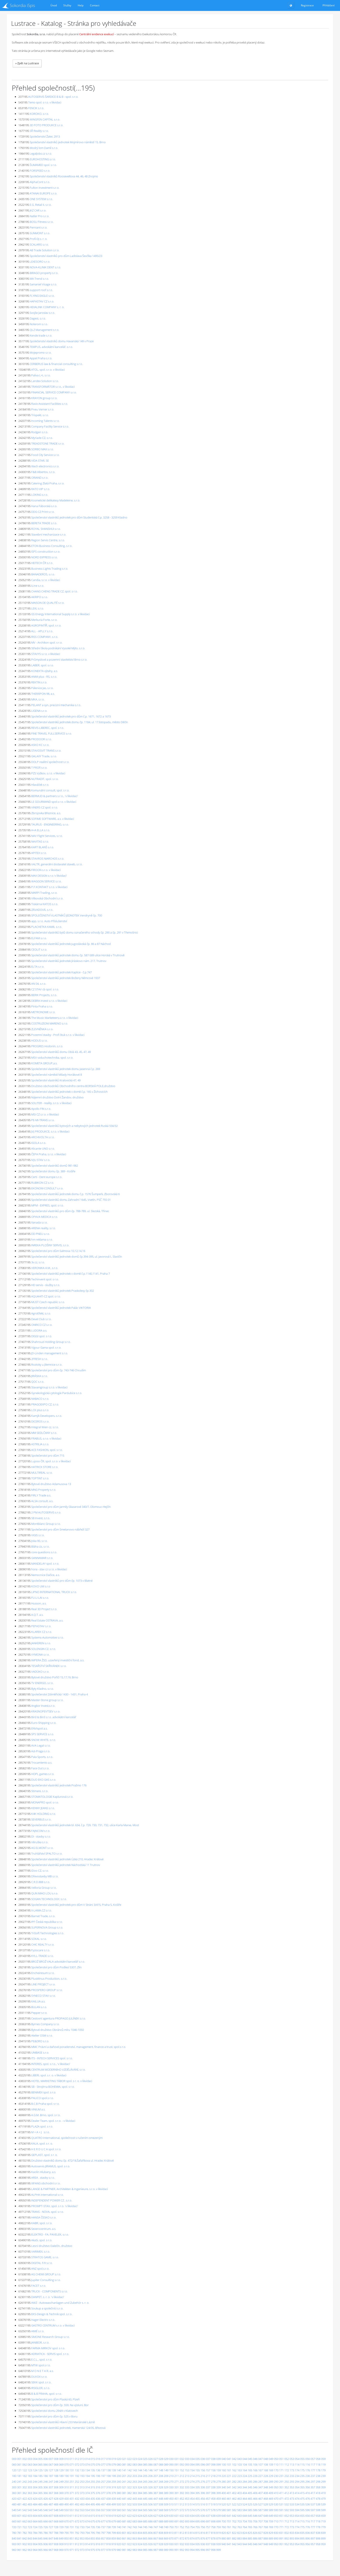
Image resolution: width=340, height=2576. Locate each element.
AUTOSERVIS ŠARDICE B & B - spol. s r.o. (53, 97)
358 (318, 2487)
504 (140, 2504)
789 (61, 2533)
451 (176, 2499)
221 (229, 2476)
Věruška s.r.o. (39, 1842)
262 (129, 2482)
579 (218, 2510)
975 (92, 2550)
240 (14, 2482)
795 (92, 2533)
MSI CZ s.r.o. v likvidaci (45, 1114)
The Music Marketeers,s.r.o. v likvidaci (54, 1018)
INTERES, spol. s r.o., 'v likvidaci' (50, 2064)
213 (187, 2476)
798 (108, 2533)
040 (223, 2459)
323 (134, 2487)
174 (297, 2470)
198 (108, 2476)
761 (229, 2527)
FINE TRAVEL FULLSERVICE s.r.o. (51, 733)
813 (187, 2533)
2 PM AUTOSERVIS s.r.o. (46, 1512)
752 (181, 2527)
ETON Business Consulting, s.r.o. (51, 546)
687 (155, 2521)
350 (276, 2487)
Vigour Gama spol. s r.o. (46, 1347)
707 (260, 2521)
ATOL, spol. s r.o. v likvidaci (48, 370)
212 (181, 2476)
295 (302, 2482)
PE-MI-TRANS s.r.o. (43, 1120)
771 (281, 2527)
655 (302, 2516)
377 (103, 2493)
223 (239, 2476)
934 (192, 2544)
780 (14, 2533)
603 (30, 2516)
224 (244, 2476)
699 (218, 2521)
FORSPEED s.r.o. (40, 171)
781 (19, 2533)
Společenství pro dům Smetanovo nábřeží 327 (60, 1529)
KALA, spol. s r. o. (42, 2143)
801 (124, 2533)
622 (129, 2516)
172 (286, 2470)
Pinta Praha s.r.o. (42, 1006)
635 (197, 2516)
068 (56, 2464)
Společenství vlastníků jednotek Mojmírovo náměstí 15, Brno (68, 142)
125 (40, 2470)
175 (302, 2470)
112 (286, 2464)
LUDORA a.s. (39, 1330)
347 (260, 2487)
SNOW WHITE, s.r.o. (43, 1740)
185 (40, 2476)
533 (292, 2504)
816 (202, 2533)
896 (307, 2538)
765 (250, 2527)
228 (265, 2476)
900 (14, 2544)
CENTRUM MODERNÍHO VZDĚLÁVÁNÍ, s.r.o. (58, 2070)
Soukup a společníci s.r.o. (47, 2308)
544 (35, 2510)
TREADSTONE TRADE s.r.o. (47, 443)
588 (265, 2510)
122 (24, 2470)
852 (77, 2538)
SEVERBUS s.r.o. (41, 1819)
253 (82, 2482)
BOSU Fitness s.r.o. (42, 222)
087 (155, 2464)
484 (35, 2504)
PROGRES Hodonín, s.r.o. (47, 1046)
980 (119, 2550)
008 (56, 2459)
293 (292, 2482)
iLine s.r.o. (37, 586)
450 (171, 2499)
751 (176, 2527)
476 (307, 2499)
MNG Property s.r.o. (43, 1490)
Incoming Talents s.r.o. (45, 421)
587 (260, 2510)
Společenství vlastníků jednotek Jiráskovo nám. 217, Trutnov (68, 961)
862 (129, 2538)
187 (50, 2476)
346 (255, 2487)
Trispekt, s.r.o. (40, 415)
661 (19, 2521)
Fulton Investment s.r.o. (44, 188)
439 (113, 2499)
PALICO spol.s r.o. (42, 2098)
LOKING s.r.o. (39, 495)
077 (103, 2464)
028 (161, 2459)
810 (171, 2533)
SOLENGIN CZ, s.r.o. (43, 1649)
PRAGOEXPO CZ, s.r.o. (45, 1404)
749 (166, 2527)
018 (108, 2459)
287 (260, 2482)
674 (87, 2521)
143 (134, 2470)
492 (77, 2504)
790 (66, 2533)
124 (35, 2470)
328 (161, 2487)
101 (229, 2464)
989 (166, 2550)
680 (119, 2521)
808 (161, 2533)
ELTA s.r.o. (37, 967)
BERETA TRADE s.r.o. (44, 523)
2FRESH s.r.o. (39, 1359)
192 (77, 2476)
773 (292, 2527)
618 (108, 2516)
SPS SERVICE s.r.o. (42, 1734)
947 (260, 2544)
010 (66, 2459)
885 (250, 2538)
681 (124, 2521)
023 (134, 2459)
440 (119, 2499)
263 (134, 2482)
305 (40, 2487)
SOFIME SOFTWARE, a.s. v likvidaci (52, 819)
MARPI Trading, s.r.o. (44, 893)
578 (213, 2510)
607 (50, 2516)
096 (202, 2464)
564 (140, 2510)
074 (87, 2464)
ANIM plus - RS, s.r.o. (44, 677)
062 (24, 2464)
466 (255, 2499)
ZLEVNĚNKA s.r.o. (42, 1029)
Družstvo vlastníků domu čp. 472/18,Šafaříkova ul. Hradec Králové (72, 2160)
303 (30, 2487)
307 (50, 2487)
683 (134, 2521)
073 (82, 2464)
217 (208, 2476)
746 (150, 2527)
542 (24, 2510)
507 (155, 2504)
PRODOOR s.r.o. (41, 739)
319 (113, 2487)
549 (61, 2510)
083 (134, 2464)
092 (181, 2464)
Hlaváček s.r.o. (40, 785)
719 (323, 2521)
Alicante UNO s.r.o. (43, 1148)
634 (192, 2516)
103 (239, 2464)
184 (35, 2476)
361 (19, 2493)
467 (260, 2499)
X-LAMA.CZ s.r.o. (41, 1910)
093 (187, 2464)
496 (98, 2504)
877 (208, 2538)
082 (129, 2464)
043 (239, 2459)
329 (166, 2487)
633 (187, 2516)
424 (35, 2499)
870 (171, 2538)
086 (150, 2464)
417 (313, 2493)
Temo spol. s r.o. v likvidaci (44, 102)
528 (265, 2504)
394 (192, 2493)
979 (113, 2550)
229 (271, 2476)
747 (155, 2527)
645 (250, 2516)
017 (103, 2459)
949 (271, 2544)
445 (145, 2499)
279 (218, 2482)
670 (66, 2521)
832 (286, 2533)
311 (71, 2487)
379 (113, 2493)
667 (50, 2521)
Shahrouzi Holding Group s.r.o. (51, 1342)
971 (71, 2550)
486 (45, 2504)
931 (176, 2544)
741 (124, 2527)
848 (56, 2538)
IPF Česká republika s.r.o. (47, 1922)
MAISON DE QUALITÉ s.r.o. (47, 603)
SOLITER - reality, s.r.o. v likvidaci (51, 1103)
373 (82, 2493)
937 (208, 2544)
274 (192, 2482)
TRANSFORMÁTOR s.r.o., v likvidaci (53, 387)
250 (66, 2482)
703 (239, 2521)
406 (255, 2493)
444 (140, 2499)
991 (176, 2550)
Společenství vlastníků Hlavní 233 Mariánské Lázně (63, 2422)
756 (202, 2527)
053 (292, 2459)
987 (155, 2550)
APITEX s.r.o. (39, 853)
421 (19, 2499)
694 (192, 2521)
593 (292, 2510)
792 (77, 2533)
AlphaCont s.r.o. (40, 182)
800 (119, 2533)
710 (276, 2521)
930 (171, 2544)
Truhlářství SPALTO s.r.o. (46, 1853)
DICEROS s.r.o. (40, 1421)
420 (14, 2499)
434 (87, 2499)
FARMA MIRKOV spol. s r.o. (48, 2348)
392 (181, 2493)
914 (87, 2544)
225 (250, 2476)
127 (50, 2470)
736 (98, 2527)
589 (271, 2510)
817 (208, 2533)
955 (302, 2544)
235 (302, 2476)
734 (87, 2527)
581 (229, 2510)
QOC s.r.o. (37, 1382)
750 (171, 2527)
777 (313, 2527)
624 (140, 2516)
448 (161, 2499)
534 (297, 2504)
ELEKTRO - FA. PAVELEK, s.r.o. (50, 2234)
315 (92, 2487)
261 (124, 2482)
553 (82, 2510)
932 (181, 2544)
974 (87, 2550)
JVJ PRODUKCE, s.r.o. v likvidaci (50, 1131)
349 (271, 2487)
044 (244, 2459)
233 (292, 2476)
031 (176, 2459)
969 (61, 2550)
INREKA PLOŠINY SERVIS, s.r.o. (50, 1245)
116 (307, 2464)
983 (134, 2550)
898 (318, 2538)
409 (271, 2493)
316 (98, 2487)
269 (166, 2482)
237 (313, 2476)
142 (129, 2470)
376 (98, 2493)
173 (292, 2470)
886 (255, 2538)
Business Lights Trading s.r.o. (49, 569)
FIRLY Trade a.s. (41, 1495)
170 (276, 2470)
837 (313, 2533)
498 (108, 2504)
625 (145, 2516)
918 (108, 2544)
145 (145, 2470)
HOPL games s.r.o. (42, 1774)
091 (176, 2464)
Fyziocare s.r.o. (40, 1950)
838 (318, 2533)
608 (56, 2516)
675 (92, 2521)
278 (213, 2482)
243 (30, 2482)
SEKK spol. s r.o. (41, 2382)
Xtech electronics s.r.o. (45, 466)
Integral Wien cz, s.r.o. (45, 1427)
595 (302, 2510)
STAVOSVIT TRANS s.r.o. (46, 750)
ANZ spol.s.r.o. (40, 2269)
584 (244, 2510)
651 (281, 2516)
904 (35, 2544)
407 (260, 2493)
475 (302, 2499)
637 (208, 2516)
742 (129, 2527)
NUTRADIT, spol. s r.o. (45, 779)
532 (286, 2504)
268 (161, 2482)
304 (35, 2487)
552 (77, 2510)
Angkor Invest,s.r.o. (43, 1706)
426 (45, 2499)
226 (255, 2476)
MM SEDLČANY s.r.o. (44, 1433)
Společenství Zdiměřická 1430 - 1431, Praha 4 (59, 1694)
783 (30, 2533)
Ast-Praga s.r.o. (40, 1751)
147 (155, 2470)
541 (19, 2510)
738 (108, 2527)
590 (276, 2510)
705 (250, 2521)
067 (50, 2464)
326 (150, 2487)
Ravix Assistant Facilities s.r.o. (49, 404)
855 (92, 2538)
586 (255, 2510)
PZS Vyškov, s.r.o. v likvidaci (48, 773)
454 (192, 2499)
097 (208, 2464)
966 (45, 2550)
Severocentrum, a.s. (43, 2229)
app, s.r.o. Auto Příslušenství (49, 921)
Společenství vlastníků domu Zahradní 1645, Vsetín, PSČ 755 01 (71, 1200)
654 (297, 2516)
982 (129, 2550)
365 (40, 2493)
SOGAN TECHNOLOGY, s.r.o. (49, 1899)
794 (87, 2533)
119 (323, 2464)
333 (187, 2487)
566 (150, 2510)
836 (307, 2533)
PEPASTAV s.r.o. (41, 1626)
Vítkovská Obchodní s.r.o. (47, 898)
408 (265, 2493)
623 (134, 2516)
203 (134, 2476)
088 (161, 2464)
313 (82, 2487)
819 (218, 2533)
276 (202, 2482)
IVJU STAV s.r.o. (40, 1160)
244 (35, 2482)
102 (234, 2464)
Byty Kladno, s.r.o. (42, 1689)
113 (292, 2464)
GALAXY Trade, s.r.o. (44, 756)
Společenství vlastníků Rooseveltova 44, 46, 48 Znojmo (64, 176)
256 (98, 2482)
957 (313, 2544)
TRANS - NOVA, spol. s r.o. (47, 2212)
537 (313, 2504)
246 (45, 2482)
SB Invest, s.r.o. (40, 1518)
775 (302, 2527)
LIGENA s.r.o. (39, 711)
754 (192, 2527)
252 (77, 2482)
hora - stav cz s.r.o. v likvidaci (49, 1569)
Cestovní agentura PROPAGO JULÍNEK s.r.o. (58, 2018)
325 (145, 2487)
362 (24, 2493)
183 (30, 2476)
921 (124, 2544)
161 (229, 2470)
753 (187, 2527)
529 (271, 2504)
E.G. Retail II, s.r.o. (41, 205)
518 (213, 2504)
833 (292, 2533)
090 (171, 2464)
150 (171, 2470)
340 (223, 2487)
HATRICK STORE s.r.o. (44, 1467)
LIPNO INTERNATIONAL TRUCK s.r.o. (54, 1592)
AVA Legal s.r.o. (41, 1745)
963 (30, 2550)
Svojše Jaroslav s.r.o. (42, 313)
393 (187, 2493)
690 (171, 2521)
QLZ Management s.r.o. (44, 330)
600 (14, 2516)
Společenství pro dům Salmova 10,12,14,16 (58, 1251)
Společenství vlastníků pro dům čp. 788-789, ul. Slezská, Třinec (70, 1211)
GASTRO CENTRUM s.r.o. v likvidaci (53, 2325)
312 (77, 2487)
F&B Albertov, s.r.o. (43, 472)
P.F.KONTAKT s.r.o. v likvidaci (49, 887)
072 (77, 2464)
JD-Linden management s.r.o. (49, 1353)
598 (318, 2510)
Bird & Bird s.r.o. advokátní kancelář (53, 1717)
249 (61, 2482)
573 (187, 2510)
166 (255, 2470)
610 (66, 2516)
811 (176, 2533)
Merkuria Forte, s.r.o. (44, 620)
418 (318, 2493)
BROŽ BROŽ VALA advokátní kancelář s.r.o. (58, 1961)
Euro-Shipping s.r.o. (43, 1723)
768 (265, 2527)
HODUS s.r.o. (39, 1040)
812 (181, 2533)
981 (124, 2550)
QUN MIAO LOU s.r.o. (44, 1893)
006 (45, 2459)
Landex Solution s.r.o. (45, 381)
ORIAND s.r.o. (39, 478)
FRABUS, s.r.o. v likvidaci (46, 1438)
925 (145, 2544)
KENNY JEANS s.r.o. (43, 1808)
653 (292, 2516)
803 (134, 2533)
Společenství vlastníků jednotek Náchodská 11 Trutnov (65, 1865)
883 (239, 2538)
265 (145, 2482)
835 (302, 2533)
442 (129, 2499)
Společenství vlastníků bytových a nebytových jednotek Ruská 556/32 (74, 1126)
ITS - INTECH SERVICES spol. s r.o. (52, 2058)
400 (223, 2493)
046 (255, 2459)
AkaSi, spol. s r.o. (41, 2240)
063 (30, 2464)
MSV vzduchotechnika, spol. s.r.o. (52, 1057)
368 (56, 2493)
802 (129, 2533)
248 (56, 2482)
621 (124, 2516)
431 (71, 2499)
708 (265, 2521)
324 (140, 2487)
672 (77, 2521)
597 (313, 2510)
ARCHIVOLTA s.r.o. (43, 1137)
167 (260, 2470)
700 (223, 2521)
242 (24, 2482)
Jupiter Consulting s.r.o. (46, 2280)
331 (176, 2487)
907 (50, 2544)
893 (292, 2538)
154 (192, 2470)
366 (45, 2493)
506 (150, 2504)
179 (323, 2470)
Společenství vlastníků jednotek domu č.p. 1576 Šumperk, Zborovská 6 (75, 1194)
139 (113, 2470)
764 (244, 2527)
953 (292, 2544)
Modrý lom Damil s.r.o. (44, 148)
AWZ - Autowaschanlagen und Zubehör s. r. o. (60, 2303)
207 (155, 2476)
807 (155, 2533)
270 (171, 2482)
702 (234, 2521)
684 (140, 2521)
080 (119, 2464)
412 (286, 2493)
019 (113, 2459)
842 (24, 2538)
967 (50, 2550)
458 (213, 2499)
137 (103, 2470)
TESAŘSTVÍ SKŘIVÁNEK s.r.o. (49, 1666)
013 (82, 2459)
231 (281, 2476)
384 (140, 2493)
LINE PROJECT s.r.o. (43, 1984)
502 (129, 2504)
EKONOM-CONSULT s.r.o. (47, 1188)
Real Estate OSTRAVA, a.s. (47, 1620)
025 (145, 2459)
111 (281, 2464)
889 (271, 2538)
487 (50, 2504)
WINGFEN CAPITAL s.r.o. (45, 119)
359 (323, 2487)
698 (213, 2521)
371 (71, 2493)
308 (56, 2487)
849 (61, 2538)
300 (14, 2487)
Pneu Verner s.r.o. (42, 409)
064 (35, 2464)
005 (40, 2459)
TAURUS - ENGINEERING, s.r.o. (50, 824)
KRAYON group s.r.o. (44, 398)
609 (61, 2516)
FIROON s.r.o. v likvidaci (46, 870)
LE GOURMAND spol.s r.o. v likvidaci (53, 802)
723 (30, 2527)
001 (19, 2459)
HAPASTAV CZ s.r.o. (42, 301)
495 (92, 2504)
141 (124, 2470)
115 (302, 2464)
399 (218, 2493)
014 (87, 2459)
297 (313, 2482)
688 (161, 2521)
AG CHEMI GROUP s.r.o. (46, 2274)
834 (297, 2533)
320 (119, 2487)
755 (197, 2527)
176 (307, 2470)
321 (124, 2487)
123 (30, 2470)
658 (318, 2516)
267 (155, 2482)
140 (119, 2470)
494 (87, 2504)
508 (161, 2504)
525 (250, 2504)
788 (56, 2533)
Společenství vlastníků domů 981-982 (54, 1166)
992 (181, 2550)
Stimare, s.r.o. (39, 1791)
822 (234, 2533)
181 (19, 2476)
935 (197, 2544)
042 (234, 2459)
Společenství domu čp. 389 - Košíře (53, 1171)
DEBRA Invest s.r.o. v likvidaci (49, 1001)
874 (192, 2538)
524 (244, 2504)
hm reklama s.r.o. (42, 1239)
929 (166, 2544)
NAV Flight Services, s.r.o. (47, 836)
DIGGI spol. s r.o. (41, 1336)
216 (202, 2476)
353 (292, 2487)
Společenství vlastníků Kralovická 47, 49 (56, 1080)
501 (124, 2504)
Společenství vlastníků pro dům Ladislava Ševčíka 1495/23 (66, 256)
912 (77, 2544)
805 (145, 2533)
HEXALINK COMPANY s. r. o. (47, 307)
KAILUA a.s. (38, 2001)
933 (187, 2544)
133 (82, 2470)
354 (297, 2487)
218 (213, 2476)
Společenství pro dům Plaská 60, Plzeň (55, 2399)
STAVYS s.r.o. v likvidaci (45, 654)
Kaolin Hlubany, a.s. (43, 2172)
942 (234, 2544)
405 (250, 2493)
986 (150, 2550)
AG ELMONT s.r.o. (42, 1848)
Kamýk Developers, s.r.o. (46, 1416)
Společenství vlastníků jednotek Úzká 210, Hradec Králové (67, 1859)
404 (244, 2493)
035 (197, 2459)
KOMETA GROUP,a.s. (44, 1063)
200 (119, 2476)
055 (302, 2459)
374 (87, 2493)
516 (202, 2504)
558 (108, 2510)
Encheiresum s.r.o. (43, 1973)
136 (98, 2470)
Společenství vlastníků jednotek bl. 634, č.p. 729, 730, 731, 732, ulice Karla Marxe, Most (85, 1825)
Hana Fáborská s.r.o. (44, 506)
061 (19, 2464)
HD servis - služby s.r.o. (45, 1285)
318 (108, 2487)
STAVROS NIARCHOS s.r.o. (47, 858)
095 (197, 2464)
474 (297, 2499)
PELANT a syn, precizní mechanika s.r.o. (56, 705)
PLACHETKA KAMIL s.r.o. (46, 927)
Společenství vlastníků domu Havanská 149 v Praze (62, 341)
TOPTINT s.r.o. (40, 1478)
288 (265, 2482)
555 (92, 2510)
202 (129, 2476)
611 (71, 2516)
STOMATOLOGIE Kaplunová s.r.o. (52, 1797)
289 (271, 2482)
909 (61, 2544)
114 (297, 2464)
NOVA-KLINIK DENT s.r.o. (45, 267)
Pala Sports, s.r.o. (42, 1757)
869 (166, 2538)
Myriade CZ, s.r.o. (42, 438)
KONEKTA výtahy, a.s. (44, 671)
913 (82, 2544)
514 (192, 2504)
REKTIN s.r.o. (39, 682)
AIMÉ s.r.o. (37, 2331)
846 (45, 2538)
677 (103, 2521)
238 (318, 2476)
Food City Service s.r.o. (45, 455)
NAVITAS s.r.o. (40, 841)
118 (318, 2464)
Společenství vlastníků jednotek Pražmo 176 (58, 1785)
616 (98, 2516)
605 (40, 2516)
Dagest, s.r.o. (38, 318)
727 (50, 2527)
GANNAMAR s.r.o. (42, 1558)
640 (223, 2516)
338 (213, 2487)
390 (171, 2493)
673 (82, 2521)
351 (281, 2487)
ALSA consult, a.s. (42, 1501)
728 (56, 2527)
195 (92, 2476)
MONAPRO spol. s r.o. (45, 1802)
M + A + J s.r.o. (40, 2132)
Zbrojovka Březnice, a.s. (46, 813)
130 (66, 2470)
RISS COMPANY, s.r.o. (44, 637)
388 (161, 2493)
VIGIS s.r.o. (38, 1535)
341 (229, 2487)
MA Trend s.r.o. (39, 279)
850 (66, 2538)
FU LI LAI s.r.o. (40, 1598)
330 (171, 2487)
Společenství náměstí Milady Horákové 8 (56, 1075)
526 (255, 2504)
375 (92, 2493)
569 (166, 2510)
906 (45, 2544)
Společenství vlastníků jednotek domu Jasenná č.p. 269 (65, 1069)
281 (229, 2482)
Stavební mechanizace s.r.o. (48, 534)
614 (87, 2516)
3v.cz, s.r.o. (38, 1262)
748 (161, 2527)
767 (260, 2527)
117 (313, 2464)
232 (286, 2476)
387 (155, 2493)
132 (77, 2470)
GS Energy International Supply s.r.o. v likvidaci (60, 614)
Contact (94, 5)
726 (45, 2527)
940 (223, 2544)
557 (103, 2510)
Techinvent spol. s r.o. (45, 1279)
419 (323, 2493)
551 (71, 2510)
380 (119, 2493)
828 (265, 2533)
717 (313, 2521)
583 (239, 2510)
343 (239, 2487)
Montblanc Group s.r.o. (46, 1524)
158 (213, 2470)
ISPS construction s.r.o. (45, 551)
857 (103, 2538)
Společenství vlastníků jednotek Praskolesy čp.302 (62, 1291)
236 (307, 2476)
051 (281, 2459)
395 (197, 2493)
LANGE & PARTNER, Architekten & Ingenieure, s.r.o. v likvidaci (69, 2189)
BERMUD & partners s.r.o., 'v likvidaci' (54, 796)
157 (208, 2470)
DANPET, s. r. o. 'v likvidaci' (47, 2297)
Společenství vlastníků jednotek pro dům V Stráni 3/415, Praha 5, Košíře (76, 1905)
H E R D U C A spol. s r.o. (46, 2149)
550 (66, 2510)
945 (250, 2544)
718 (318, 2521)
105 (250, 2464)
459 (218, 2499)
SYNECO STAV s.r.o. (43, 1996)
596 (307, 2510)
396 (202, 2493)
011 (71, 2459)
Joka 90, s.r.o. (39, 1541)
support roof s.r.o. (41, 290)
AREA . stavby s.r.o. (43, 2178)
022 (129, 2459)
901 (19, 2544)
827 (260, 2533)
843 (30, 2538)
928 (161, 2544)
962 (24, 2550)
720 (14, 2527)
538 (318, 2504)
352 (286, 2487)
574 (192, 2510)
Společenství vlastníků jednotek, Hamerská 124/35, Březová (68, 2428)
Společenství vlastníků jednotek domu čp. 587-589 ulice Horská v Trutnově (77, 955)
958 (318, 2544)
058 (318, 2459)
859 (113, 2538)
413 (292, 2493)
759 (218, 2527)
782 (24, 2533)
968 (56, 2550)
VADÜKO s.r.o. (40, 1672)
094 (192, 2464)
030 (171, 2459)
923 (134, 2544)
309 (61, 2487)
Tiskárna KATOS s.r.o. (44, 904)
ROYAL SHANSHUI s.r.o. (46, 529)
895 (302, 2538)
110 (276, 2464)
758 (213, 2527)
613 (82, 2516)
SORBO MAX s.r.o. (42, 449)
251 (71, 2482)
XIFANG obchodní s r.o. (45, 2183)
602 (24, 2516)
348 (265, 2487)
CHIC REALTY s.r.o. (42, 1944)
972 (77, 2550)
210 (171, 2476)
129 (61, 2470)
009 (61, 2459)
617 (103, 2516)
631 (176, 2516)
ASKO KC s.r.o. (40, 745)
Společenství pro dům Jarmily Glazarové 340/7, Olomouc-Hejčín (71, 1507)
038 (213, 2459)
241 (19, 2482)
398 (213, 2493)
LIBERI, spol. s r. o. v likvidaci (48, 2075)
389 (166, 2493)
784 (35, 2533)
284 (244, 2482)
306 (45, 2487)
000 (14, 2459)
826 (255, 2533)
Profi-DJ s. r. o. (38, 239)
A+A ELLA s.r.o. (40, 830)
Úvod (53, 5)
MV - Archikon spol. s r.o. (46, 642)
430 (66, 2499)
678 (108, 2521)
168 (265, 2470)
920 (119, 2544)
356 (307, 2487)
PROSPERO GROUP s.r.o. (47, 1990)
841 (19, 2538)
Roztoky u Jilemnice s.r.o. (46, 1365)
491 (71, 2504)
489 (61, 2504)
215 (197, 2476)
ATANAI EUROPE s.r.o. (43, 193)
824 (244, 2533)
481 (19, 2504)
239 (323, 2476)
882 (234, 2538)
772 (286, 2527)
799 (113, 2533)
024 (140, 2459)
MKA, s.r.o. (38, 699)
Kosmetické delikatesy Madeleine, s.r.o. (55, 500)
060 (14, 2464)
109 (271, 2464)
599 (323, 2510)
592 (286, 2510)
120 (14, 2470)
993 (187, 2550)
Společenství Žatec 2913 (45, 136)
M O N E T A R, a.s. (42, 2371)
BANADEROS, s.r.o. (43, 574)
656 (307, 2516)
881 (229, 2538)
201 (124, 2476)
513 (187, 2504)
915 (92, 2544)
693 (187, 2521)
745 (145, 2527)
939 (218, 2544)
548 (56, 2510)
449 (166, 2499)
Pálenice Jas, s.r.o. (42, 688)
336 (202, 2487)
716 (307, 2521)
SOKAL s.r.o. (39, 1939)
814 (192, 2533)
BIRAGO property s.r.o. (44, 273)
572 (181, 2510)
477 (313, 2499)
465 (250, 2499)
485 (40, 2504)
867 (155, 2538)
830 (276, 2533)
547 (50, 2510)
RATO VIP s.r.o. (40, 489)
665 (40, 2521)
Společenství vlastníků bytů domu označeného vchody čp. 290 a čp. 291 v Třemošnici (84, 932)
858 (108, 2538)
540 (14, 2510)
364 (35, 2493)
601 (19, 2516)
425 (40, 2499)
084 (140, 2464)
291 (281, 2482)
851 (71, 2538)
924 (140, 2544)
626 (150, 2516)
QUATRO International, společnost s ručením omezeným (67, 2138)
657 (313, 2516)
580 (223, 2510)
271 (176, 2482)
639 (218, 2516)
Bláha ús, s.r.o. (40, 1546)
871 (176, 2538)
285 (250, 2482)
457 (208, 2499)
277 (208, 2482)
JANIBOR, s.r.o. (40, 2342)
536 (307, 2504)
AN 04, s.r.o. (38, 984)
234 (297, 2476)
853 (82, 2538)
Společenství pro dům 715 (47, 1455)
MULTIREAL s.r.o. (42, 1473)
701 (229, 2521)
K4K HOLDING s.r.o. (43, 1814)
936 (202, 2544)
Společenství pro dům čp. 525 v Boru (54, 2416)
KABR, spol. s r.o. (41, 2223)
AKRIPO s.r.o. (39, 597)
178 (318, 2470)
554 (87, 2510)
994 (192, 2550)
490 (66, 2504)
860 (119, 2538)
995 (197, 2550)
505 (145, 2504)
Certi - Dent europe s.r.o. (46, 1177)
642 (234, 2516)
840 (14, 2538)
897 (313, 2538)
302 (24, 2487)
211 (176, 2476)
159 (218, 2470)
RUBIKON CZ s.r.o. (42, 1183)
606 (45, 2516)
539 (323, 2504)
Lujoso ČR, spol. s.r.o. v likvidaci (51, 1461)
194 (87, 2476)
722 (24, 2527)
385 (145, 2493)
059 (323, 2459)
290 (276, 2482)
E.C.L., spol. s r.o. (41, 2359)
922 (129, 2544)
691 (176, 2521)
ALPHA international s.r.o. (47, 2195)
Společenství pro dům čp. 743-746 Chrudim (58, 1370)
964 (35, 2550)
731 (71, 2527)
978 (108, 2550)
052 (286, 2459)
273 (187, 2482)
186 (45, 2476)
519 (218, 2504)
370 (66, 2493)
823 (239, 2533)
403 (239, 2493)
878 (213, 2538)
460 (223, 2499)
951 (281, 2544)
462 (234, 2499)
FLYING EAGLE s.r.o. (42, 296)
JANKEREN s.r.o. (41, 1643)
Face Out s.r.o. (40, 1768)
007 (50, 2459)
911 (71, 2544)
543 (30, 2510)
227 (260, 2476)
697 (208, 2521)
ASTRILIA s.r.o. (40, 1444)
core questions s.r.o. (44, 1552)
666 (45, 2521)
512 (181, 2504)
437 (103, 2499)
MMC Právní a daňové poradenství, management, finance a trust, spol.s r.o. (78, 2047)
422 (24, 2499)
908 (56, 2544)
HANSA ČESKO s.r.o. (43, 2217)
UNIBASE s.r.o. (40, 2052)
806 (150, 2533)
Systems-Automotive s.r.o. (47, 1637)
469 (271, 2499)
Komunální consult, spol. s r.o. (50, 790)
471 (281, 2499)
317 (103, 2487)
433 (82, 2499)
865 (145, 2538)
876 (202, 2538)
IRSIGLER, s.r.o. (40, 2388)
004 (35, 2459)
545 (40, 2510)
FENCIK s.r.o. (36, 108)
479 (323, 2499)
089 (166, 2464)
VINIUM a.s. (38, 2109)
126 (45, 2470)
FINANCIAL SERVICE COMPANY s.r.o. (54, 392)
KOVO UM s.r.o (40, 1586)
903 (30, 2544)
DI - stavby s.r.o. (41, 1836)
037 (208, 2459)
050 (276, 2459)
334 (192, 2487)
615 (92, 2516)
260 (119, 2482)
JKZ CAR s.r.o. (38, 210)
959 (323, 2544)
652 (286, 2516)
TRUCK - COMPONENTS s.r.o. (49, 2291)
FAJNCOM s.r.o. (40, 1831)
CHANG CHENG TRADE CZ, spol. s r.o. (54, 591)
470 (276, 2499)
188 (56, 2476)
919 (113, 2544)
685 (145, 2521)
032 (181, 2459)
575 (197, 2510)
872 (181, 2538)
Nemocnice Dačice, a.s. (45, 1575)
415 (302, 2493)
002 (24, 2459)
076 (98, 2464)
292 (286, 2482)
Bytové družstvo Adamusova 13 (51, 1484)
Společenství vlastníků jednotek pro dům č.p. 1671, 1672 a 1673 (71, 716)
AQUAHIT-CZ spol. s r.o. (46, 1296)
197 (103, 2476)
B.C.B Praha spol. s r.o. (45, 2104)
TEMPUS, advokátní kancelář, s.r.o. (51, 347)
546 (45, 2510)
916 (98, 2544)
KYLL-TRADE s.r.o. (42, 1956)
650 (276, 2516)
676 (98, 2521)
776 (307, 2527)
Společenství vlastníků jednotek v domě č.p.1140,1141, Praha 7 (70, 1274)
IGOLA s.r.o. (38, 1143)
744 (140, 2527)
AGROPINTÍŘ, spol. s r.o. (46, 625)
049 (271, 2459)
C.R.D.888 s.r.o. (40, 1882)
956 (307, 2544)
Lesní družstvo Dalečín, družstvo (51, 2246)
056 (307, 2459)
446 (150, 2499)
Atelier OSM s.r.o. (42, 2035)
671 (71, 2521)
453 (187, 2499)
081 (124, 2464)
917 (103, 2544)
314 (87, 2487)
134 (87, 2470)
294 (297, 2482)
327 (155, 2487)
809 (166, 2533)
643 (239, 2516)
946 (255, 2544)
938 (213, 2544)
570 (171, 2510)
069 (61, 2464)
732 (77, 2527)
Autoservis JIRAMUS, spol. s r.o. (50, 2166)
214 (192, 2476)
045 (250, 2459)
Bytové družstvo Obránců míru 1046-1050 (57, 2030)
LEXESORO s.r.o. (40, 262)
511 (176, 2504)
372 (77, 2493)
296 (307, 2482)
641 (229, 2516)
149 (166, 2470)
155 (197, 2470)
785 (40, 2533)
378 (108, 2493)
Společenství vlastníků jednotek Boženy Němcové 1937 (65, 978)
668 (56, 2521)
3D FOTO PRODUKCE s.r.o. (46, 125)
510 (171, 2504)
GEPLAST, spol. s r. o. (44, 2155)
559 (113, 2510)
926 (150, 2544)
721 (19, 2527)
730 (66, 2527)
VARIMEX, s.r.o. (40, 2251)
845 (40, 2538)
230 (276, 2476)
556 (98, 2510)
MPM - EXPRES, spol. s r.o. (47, 1205)
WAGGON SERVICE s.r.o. (46, 881)
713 (292, 2521)
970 (66, 2550)
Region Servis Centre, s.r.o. (48, 540)
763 (239, 2527)
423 (30, 2499)
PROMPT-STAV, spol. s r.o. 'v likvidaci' (54, 2206)
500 (119, 2504)
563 (134, 2510)
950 (276, 2544)
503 (134, 2504)
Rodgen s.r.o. (39, 432)
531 (281, 2504)
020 (119, 2459)
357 (313, 2487)
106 (255, 2464)
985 (145, 2550)
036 (202, 2459)
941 (229, 2544)
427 (50, 2499)
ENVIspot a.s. (39, 1728)
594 (297, 2510)
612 (77, 2516)
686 (150, 2521)
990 (171, 2550)
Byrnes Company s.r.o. (45, 2024)
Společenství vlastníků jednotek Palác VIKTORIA (61, 1308)
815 (197, 2533)
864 (140, 2538)
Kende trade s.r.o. (41, 335)
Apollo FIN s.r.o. (41, 1109)
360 (14, 2493)
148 (161, 2470)
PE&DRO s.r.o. (40, 2041)
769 (271, 2527)
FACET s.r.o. (38, 2286)
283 (239, 2482)
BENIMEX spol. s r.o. (43, 2092)
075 (92, 2464)
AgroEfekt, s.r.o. (41, 1313)
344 (244, 2487)
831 (281, 2533)
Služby (67, 5)
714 (297, 2521)
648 (265, 2516)
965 (40, 2550)
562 (129, 2510)
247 (50, 2482)
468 (265, 2499)
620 (119, 2516)
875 (197, 2538)
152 (181, 2470)
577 (208, 2510)
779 (323, 2527)
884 (244, 2538)
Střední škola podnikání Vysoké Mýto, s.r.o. (58, 648)
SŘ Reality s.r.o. (39, 131)
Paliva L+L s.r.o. (41, 375)
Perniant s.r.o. (38, 227)
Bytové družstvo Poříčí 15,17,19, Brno (54, 1677)
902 (24, 2544)
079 (113, 2464)
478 (318, 2499)
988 (161, 2550)
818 (213, 2533)
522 (234, 2504)
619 (113, 2516)
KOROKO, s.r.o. (39, 114)
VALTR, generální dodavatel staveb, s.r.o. (57, 864)
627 (155, 2516)
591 (281, 2510)
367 (50, 2493)
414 (297, 2493)
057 (313, 2459)
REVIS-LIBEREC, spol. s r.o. (47, 728)
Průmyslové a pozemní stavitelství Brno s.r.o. (59, 659)
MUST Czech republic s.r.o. (48, 1302)
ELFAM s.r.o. (39, 938)
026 (150, 2459)
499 (113, 2504)
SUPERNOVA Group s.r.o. (47, 1927)
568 (161, 2510)
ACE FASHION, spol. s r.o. (47, 1450)
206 (150, 2476)
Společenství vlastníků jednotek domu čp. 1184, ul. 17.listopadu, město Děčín (79, 722)
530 (276, 2504)
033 (187, 2459)
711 (281, 2521)
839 (323, 2533)
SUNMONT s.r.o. (40, 233)
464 (244, 2499)
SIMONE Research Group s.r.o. (50, 2337)
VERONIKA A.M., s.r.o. (44, 1268)
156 (202, 2470)
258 (108, 2482)
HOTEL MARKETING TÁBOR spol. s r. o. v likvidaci (61, 2081)
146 (150, 2470)
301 (19, 2487)
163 (239, 2470)
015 (92, 2459)
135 (92, 2470)
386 (150, 2493)
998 (213, 2550)
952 (286, 2544)
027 (155, 2459)
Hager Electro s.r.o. (43, 2320)
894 (297, 2538)
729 (61, 2527)
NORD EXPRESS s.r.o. (44, 557)
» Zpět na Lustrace (27, 63)
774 (297, 2527)
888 (265, 2538)
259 (113, 2482)
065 (40, 2464)
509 (166, 2504)
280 (223, 2482)
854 (87, 2538)
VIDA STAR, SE (40, 460)
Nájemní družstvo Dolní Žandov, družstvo (57, 1097)
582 (234, 2510)
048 (265, 2459)
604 (35, 2516)
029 (166, 2459)
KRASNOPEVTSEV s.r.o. (45, 1711)
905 (40, 2544)
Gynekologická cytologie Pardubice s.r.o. (56, 1393)
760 (223, 2527)
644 (244, 2516)
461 (229, 2499)
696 (202, 2521)
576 (202, 2510)
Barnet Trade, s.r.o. (43, 1916)
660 (14, 2521)
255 (92, 2482)
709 (271, 2521)
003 (30, 2459)
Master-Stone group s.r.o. (47, 1700)
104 (244, 2464)
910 (66, 2544)
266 (150, 2482)
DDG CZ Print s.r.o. (43, 512)
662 (24, 2521)
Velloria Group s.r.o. (44, 1888)
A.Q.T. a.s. (37, 1615)
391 (176, 2493)
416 (307, 2493)
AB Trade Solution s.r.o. (44, 250)
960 (14, 2550)
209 (166, 2476)
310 (66, 2487)
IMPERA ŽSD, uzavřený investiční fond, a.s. (57, 1660)
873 (187, 2538)
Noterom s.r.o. (39, 324)
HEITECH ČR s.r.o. (42, 563)
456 (202, 2499)
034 (192, 2459)
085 (145, 2464)
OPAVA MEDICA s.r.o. (44, 1217)
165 (250, 2470)
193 (82, 2476)
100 (223, 2464)
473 (292, 2499)
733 (82, 2527)
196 (98, 2476)
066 (45, 2464)
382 (129, 2493)
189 (61, 2476)
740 (119, 2527)
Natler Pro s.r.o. (39, 216)
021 (124, 2459)
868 (161, 2538)
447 (155, 2499)
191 (71, 2476)
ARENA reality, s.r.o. (43, 1228)
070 (66, 2464)
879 (218, 2538)
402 (234, 2493)
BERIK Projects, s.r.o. (44, 995)
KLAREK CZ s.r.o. (41, 1632)
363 (30, 2493)
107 (260, 2464)
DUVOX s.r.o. (39, 2377)
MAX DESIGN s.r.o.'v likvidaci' (49, 876)
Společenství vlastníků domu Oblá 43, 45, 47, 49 (61, 1052)
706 (255, 2521)
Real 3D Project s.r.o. (44, 1609)
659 (323, 2516)
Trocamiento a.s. (41, 1762)
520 (223, 2504)
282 (234, 2482)
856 (98, 2538)
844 (35, 2538)
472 (286, 2499)
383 (134, 2493)
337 (208, 2487)
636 (202, 2516)
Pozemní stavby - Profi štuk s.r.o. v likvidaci (58, 1035)
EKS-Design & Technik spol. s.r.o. (51, 2314)
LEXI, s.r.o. (37, 608)
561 (124, 2510)
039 (218, 2459)
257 (103, 2482)
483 (30, 2504)
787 (50, 2533)
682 (129, 2521)
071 (71, 2464)
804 (140, 2533)
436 (98, 2499)
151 (176, 2470)
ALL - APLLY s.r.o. (42, 631)
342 (234, 2487)
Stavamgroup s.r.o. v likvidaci (49, 1387)
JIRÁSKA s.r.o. (39, 1376)
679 (113, 2521)
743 (134, 2527)
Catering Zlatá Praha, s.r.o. (47, 483)
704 (244, 2521)
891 (281, 2538)
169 (271, 2470)
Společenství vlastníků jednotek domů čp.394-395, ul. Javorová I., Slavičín (76, 1256)
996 (202, 2550)
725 (40, 2527)
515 (197, 2504)
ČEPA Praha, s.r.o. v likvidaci (48, 1154)
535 (302, 2504)
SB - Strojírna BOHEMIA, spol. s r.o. (53, 2087)
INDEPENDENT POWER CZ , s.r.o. (51, 2200)
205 (145, 2476)
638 (213, 2516)
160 (223, 2470)
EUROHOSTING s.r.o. (43, 159)
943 (239, 2544)
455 (197, 2499)
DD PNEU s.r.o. (40, 1234)
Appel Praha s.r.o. (41, 358)
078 (108, 2464)
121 (19, 2470)
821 (229, 2533)
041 (229, 2459)
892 (286, 2538)
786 (45, 2533)
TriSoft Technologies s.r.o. (47, 1933)
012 (77, 2459)
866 (150, 2538)
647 (260, 2516)
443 (134, 2499)
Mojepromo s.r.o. (41, 352)
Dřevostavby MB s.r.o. (45, 1876)
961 (19, 2550)
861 (124, 2538)
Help (80, 5)
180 (14, 2476)
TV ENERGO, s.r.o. (42, 1683)
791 (71, 2533)
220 (223, 2476)
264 (140, 2482)
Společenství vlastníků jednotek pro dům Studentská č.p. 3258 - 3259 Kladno (79, 517)
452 (181, 2499)
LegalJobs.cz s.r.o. (41, 153)
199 (113, 2476)
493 (82, 2504)
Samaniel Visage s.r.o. (43, 284)
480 (14, 2504)
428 (56, 2499)
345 (250, 2487)
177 (313, 2470)
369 (61, 2493)
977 (103, 2550)
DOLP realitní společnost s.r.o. (50, 762)
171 (281, 2470)
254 (87, 2482)
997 (208, 2550)
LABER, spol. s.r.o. (42, 665)
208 (161, 2476)
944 (244, 2544)
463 (239, 2499)
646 (255, 2516)
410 (276, 2493)
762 (234, 2527)
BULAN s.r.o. (39, 2007)
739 (113, 2527)
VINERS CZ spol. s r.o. (44, 807)
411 (281, 2493)
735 (92, 2527)
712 (286, 2521)
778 (318, 2527)
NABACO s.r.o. (40, 1399)
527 (260, 2504)
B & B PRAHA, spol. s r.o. (46, 2394)
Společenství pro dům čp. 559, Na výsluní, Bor (60, 2405)
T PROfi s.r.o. (39, 768)
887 (260, 2538)
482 (24, 2504)
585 (250, 2510)
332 (181, 2487)
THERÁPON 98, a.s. (43, 694)
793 (82, 2533)
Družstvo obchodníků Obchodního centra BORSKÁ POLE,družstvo (73, 1086)
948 (265, 2544)
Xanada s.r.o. (39, 1222)
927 (155, 2544)
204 (140, 2476)
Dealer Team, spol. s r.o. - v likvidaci (53, 2121)
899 (323, 2538)
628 (161, 2516)
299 (323, 2482)
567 (155, 2510)
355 (302, 2487)
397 (208, 2493)
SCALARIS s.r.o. (39, 244)
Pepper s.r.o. (39, 2013)
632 (181, 2516)
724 (35, 2527)
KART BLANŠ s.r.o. (42, 847)
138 (108, 2470)
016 (98, 2459)
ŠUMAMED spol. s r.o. (43, 165)
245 (40, 2482)
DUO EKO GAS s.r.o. (43, 1780)
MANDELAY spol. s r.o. (45, 1563)
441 (124, 2499)
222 (234, 2476)
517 (208, 2504)
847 (50, 2538)
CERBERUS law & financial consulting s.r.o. (56, 364)
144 (140, 2470)
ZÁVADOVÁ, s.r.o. (42, 910)
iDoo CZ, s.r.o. (40, 1871)
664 (35, 2521)
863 (134, 2538)
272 (181, 2482)
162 (234, 2470)
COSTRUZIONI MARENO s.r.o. (49, 1023)
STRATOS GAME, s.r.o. (45, 2257)
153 (187, 2470)
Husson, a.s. (39, 1603)
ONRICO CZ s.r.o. (41, 1325)
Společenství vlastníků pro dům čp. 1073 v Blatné (62, 1581)
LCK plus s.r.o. (40, 1410)
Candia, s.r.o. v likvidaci (45, 580)
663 (30, 2521)
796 (98, 2533)
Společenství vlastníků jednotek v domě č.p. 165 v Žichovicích (69, 1092)
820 (223, 2533)
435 (92, 2499)
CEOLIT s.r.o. (39, 949)
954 (297, 2544)
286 (255, 2482)
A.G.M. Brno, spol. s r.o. (45, 2115)
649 (271, 2516)
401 (229, 2493)
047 (260, 2459)
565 (145, 2510)
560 (119, 2510)
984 (140, 2550)
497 (103, 2504)
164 (244, 2470)
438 (108, 2499)
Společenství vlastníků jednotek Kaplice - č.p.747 (61, 972)
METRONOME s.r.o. (43, 1012)
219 (218, 2476)
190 (66, 2476)
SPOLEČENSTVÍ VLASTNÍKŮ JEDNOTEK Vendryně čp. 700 (66, 915)
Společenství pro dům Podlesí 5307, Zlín (56, 1967)
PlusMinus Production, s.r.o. (49, 1979)
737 (103, 2527)
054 (297, 2459)
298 (318, 2482)
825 (250, 2533)
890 (276, 2538)
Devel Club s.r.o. (41, 1319)
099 (218, 2464)
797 (103, 2533)
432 (77, 2499)
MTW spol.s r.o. (41, 2365)
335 (197, 2487)
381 (124, 2493)
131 (71, 2470)
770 (276, 2527)
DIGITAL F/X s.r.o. (42, 2263)
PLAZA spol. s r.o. (42, 2126)
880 (223, 2538)
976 (98, 2550)
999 (218, 2550)
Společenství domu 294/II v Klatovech (54, 2411)
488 (56, 2504)
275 (197, 2482)
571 (176, 2510)
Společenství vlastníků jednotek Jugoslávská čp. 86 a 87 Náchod (71, 944)
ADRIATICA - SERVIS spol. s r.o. (50, 2354)
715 (302, 2521)
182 (24, 2476)
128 (56, 2470)
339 (218, 2487)
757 (208, 2527)
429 (61, 2499)
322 (129, 2487)
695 (197, 2521)
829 (271, 2533)
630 (171, 2516)
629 (166, 2516)
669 (61, 2521)
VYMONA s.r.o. (40, 1654)
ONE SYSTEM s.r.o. (41, 199)
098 (213, 2464)
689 (166, 2521)
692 (181, 2521)
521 (229, 2504)
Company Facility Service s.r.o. (50, 426)
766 (255, 2527)
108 (265, 2464)
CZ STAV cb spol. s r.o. (45, 989)
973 (82, 2550)
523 (239, 2504)
